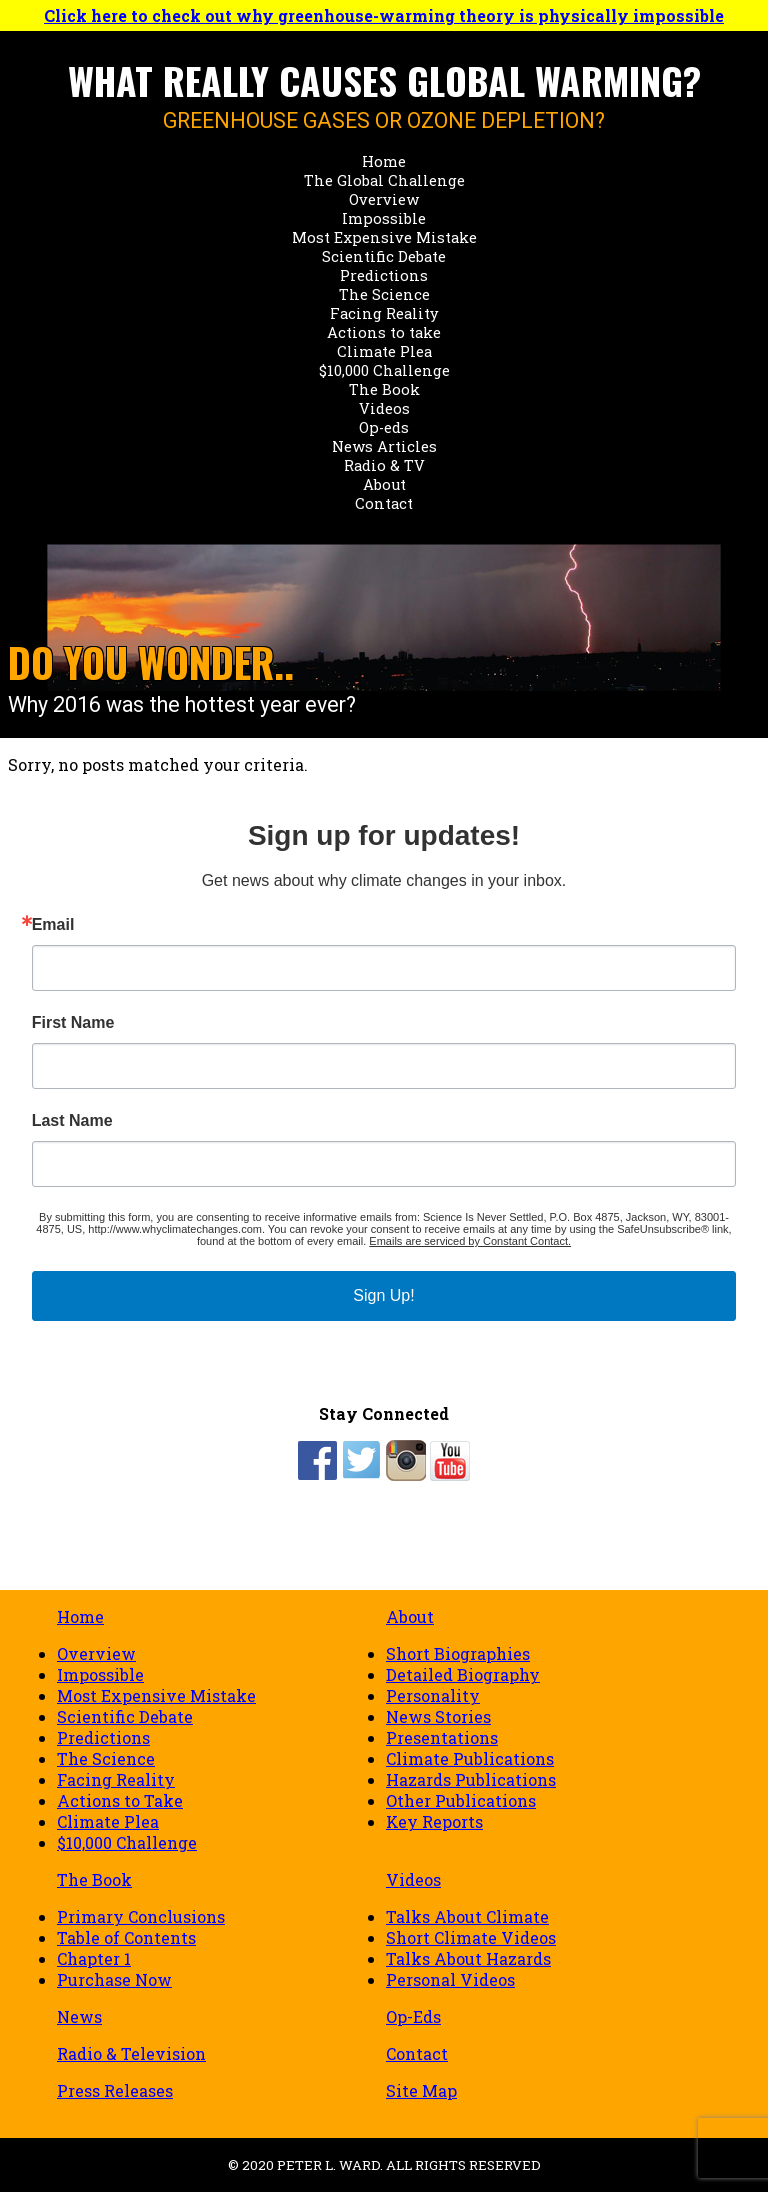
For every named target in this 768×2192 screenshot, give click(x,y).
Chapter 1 (94, 1958)
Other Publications (461, 1800)
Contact (384, 503)
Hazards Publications (471, 1779)
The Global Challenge (384, 180)
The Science (384, 294)
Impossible (384, 218)
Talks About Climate (467, 1916)
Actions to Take (120, 1800)
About (384, 484)
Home (384, 161)
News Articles (384, 446)
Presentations (442, 1737)
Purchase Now (114, 1979)
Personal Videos (450, 1979)
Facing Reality (384, 313)
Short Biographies (458, 1653)
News (79, 2016)
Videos (384, 408)
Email (53, 925)
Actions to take (384, 332)
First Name (73, 1023)
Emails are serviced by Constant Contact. (470, 1241)
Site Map (421, 2090)
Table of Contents (126, 1937)
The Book (384, 389)
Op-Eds (413, 2016)
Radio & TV (384, 465)
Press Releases (115, 2090)
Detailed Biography (463, 1674)
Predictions (384, 275)
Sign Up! (383, 1295)
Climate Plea (384, 351)
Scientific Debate (384, 256)
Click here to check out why (384, 15)
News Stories (438, 1716)
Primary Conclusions (141, 1916)
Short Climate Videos (471, 1937)
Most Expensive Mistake (384, 237)
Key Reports (434, 1821)
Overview (384, 199)
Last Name (72, 1121)
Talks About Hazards (468, 1958)
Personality (433, 1695)
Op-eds (384, 427)
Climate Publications (470, 1758)
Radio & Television (131, 2053)
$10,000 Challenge (384, 370)
